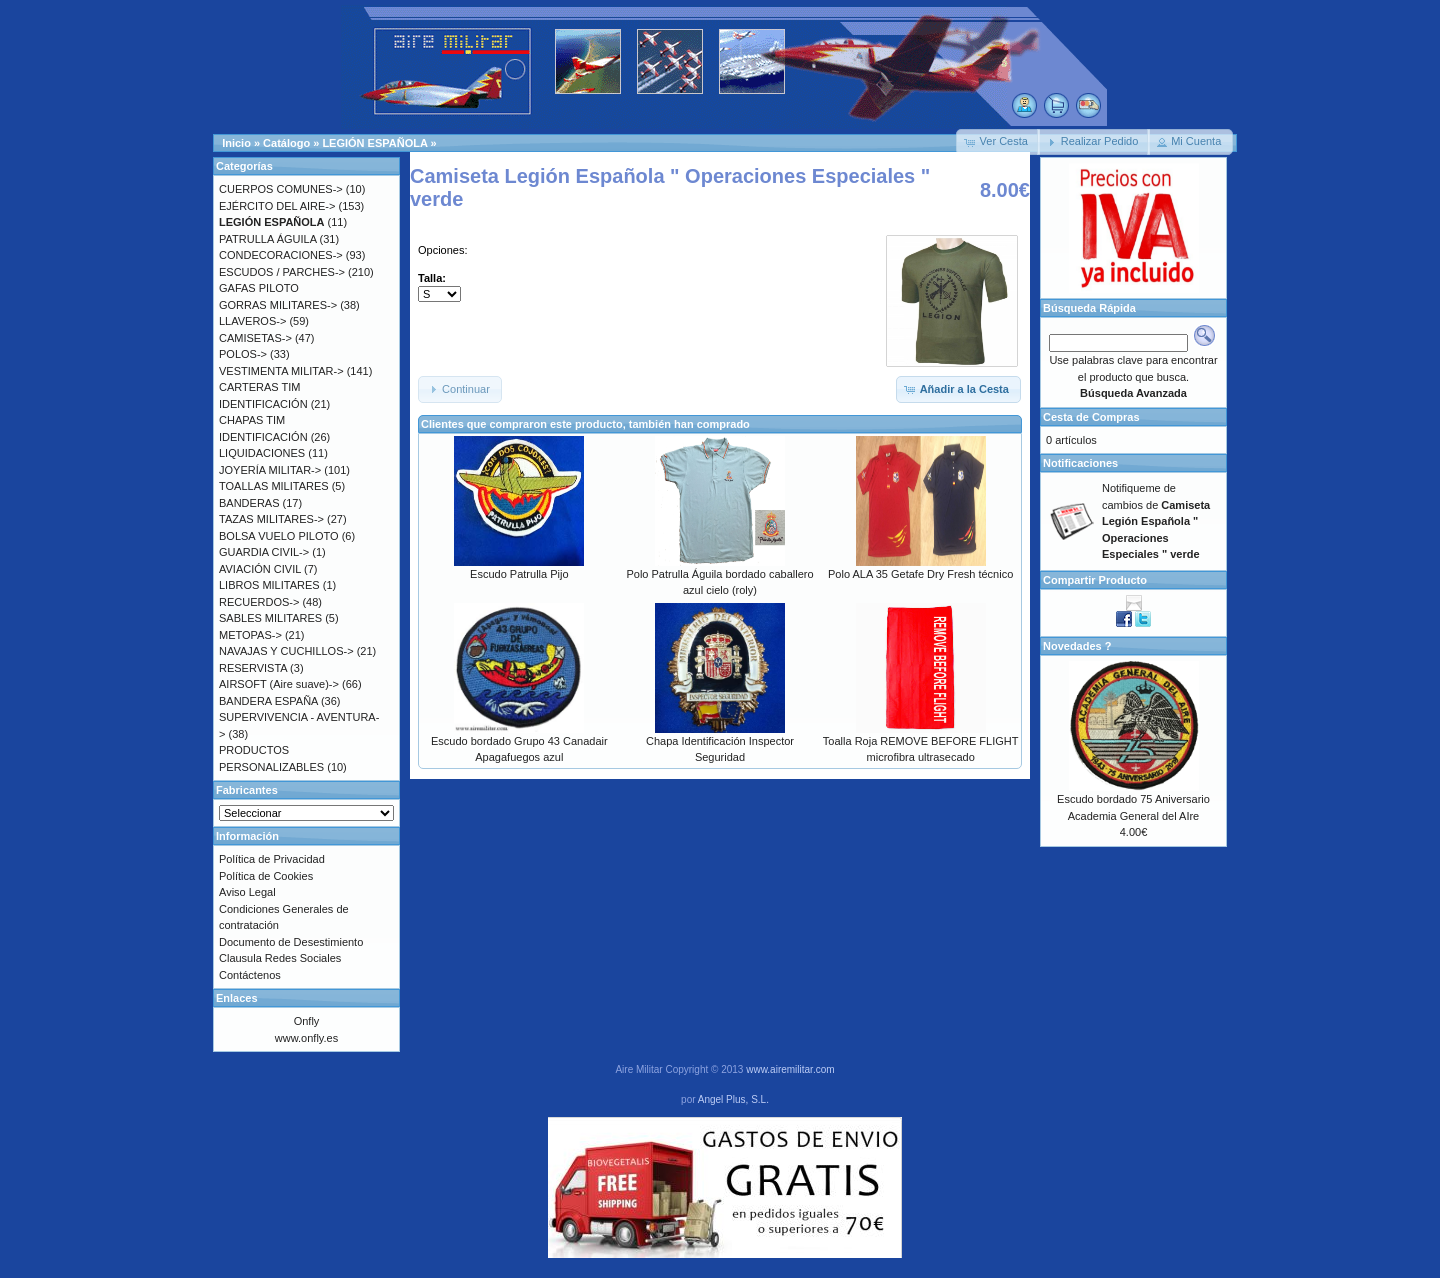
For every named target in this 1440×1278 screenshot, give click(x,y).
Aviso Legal (247, 892)
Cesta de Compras (1091, 417)
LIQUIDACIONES (262, 453)
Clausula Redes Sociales (280, 958)
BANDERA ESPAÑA (268, 701)
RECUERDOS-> (259, 602)
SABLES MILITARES (270, 618)
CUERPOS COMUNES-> (281, 189)
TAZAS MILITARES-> (271, 519)
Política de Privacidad (272, 859)
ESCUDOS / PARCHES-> (282, 272)
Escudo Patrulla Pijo (519, 574)
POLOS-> (243, 354)
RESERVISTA (253, 668)
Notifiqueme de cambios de (1156, 521)
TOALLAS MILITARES (274, 486)
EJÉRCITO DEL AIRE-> (277, 206)
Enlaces (237, 998)
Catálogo (286, 143)
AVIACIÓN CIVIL (260, 569)
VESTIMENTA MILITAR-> (281, 371)
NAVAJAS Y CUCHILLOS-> (286, 651)
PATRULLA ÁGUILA (267, 239)
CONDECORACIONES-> (281, 255)
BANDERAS (249, 503)
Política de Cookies (266, 876)
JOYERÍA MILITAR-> (270, 470)
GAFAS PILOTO (259, 288)
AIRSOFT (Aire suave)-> (279, 684)
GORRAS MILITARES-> (278, 305)
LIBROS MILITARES (269, 585)
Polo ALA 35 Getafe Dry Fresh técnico (920, 574)
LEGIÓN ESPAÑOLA (374, 143)
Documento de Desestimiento (291, 942)
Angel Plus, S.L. (733, 1099)
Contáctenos (250, 975)
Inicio (236, 143)
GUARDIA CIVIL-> (264, 552)
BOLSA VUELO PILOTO (279, 536)
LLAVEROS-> (252, 321)
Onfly (307, 1021)
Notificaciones (1080, 463)
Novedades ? (1077, 646)
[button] (998, 142)
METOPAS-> (250, 635)
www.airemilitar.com (790, 1069)
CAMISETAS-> (255, 338)
